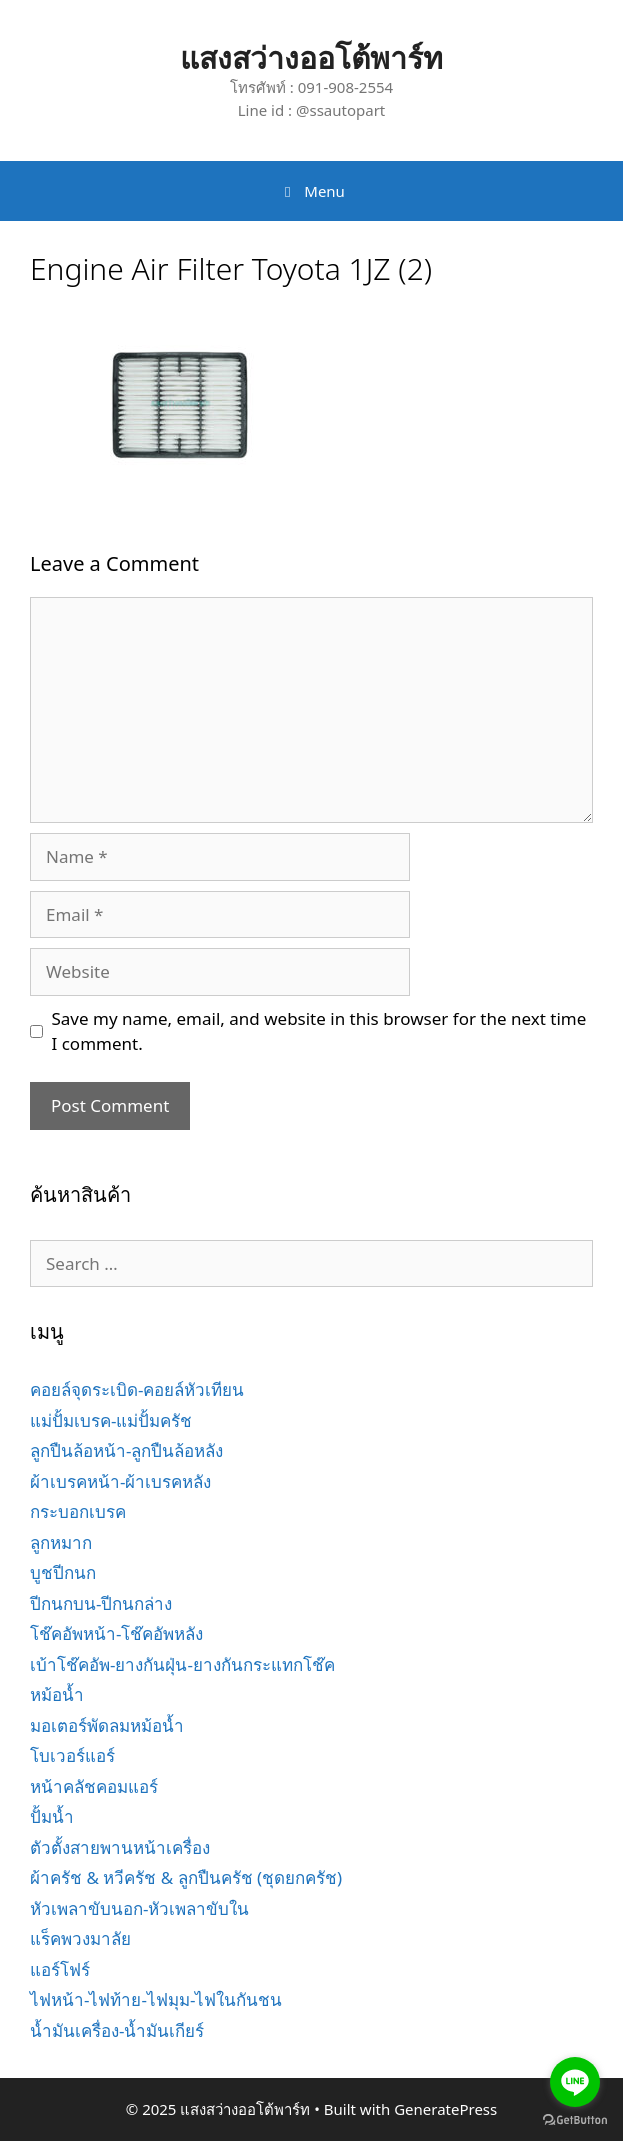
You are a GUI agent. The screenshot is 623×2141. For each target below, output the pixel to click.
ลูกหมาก (61, 1542)
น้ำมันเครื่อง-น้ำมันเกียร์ (117, 2030)
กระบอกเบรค (78, 1511)
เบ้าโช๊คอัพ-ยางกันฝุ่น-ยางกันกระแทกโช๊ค (182, 1664)
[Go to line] (575, 2082)
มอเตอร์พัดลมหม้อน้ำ (107, 1725)
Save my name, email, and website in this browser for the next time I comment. (319, 1031)
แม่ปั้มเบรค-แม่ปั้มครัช (111, 1420)
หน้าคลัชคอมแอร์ (94, 1786)
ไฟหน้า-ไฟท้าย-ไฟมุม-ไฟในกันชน (156, 1999)
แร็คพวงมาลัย (80, 1938)
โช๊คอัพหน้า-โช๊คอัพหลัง (116, 1633)
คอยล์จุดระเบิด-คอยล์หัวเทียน (137, 1389)
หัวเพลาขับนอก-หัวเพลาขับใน (139, 1908)
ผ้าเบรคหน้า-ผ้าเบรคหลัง (120, 1481)
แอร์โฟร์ (60, 1969)
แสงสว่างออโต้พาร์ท (311, 57)
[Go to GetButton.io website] (575, 2120)
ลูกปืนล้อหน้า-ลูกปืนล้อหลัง (126, 1450)
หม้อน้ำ (57, 1694)
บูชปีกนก (63, 1572)
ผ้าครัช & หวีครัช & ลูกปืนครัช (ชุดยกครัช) (186, 1877)
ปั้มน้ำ (52, 1816)
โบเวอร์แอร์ (72, 1755)
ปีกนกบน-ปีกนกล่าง (101, 1603)
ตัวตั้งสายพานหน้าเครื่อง (120, 1847)
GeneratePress (445, 2109)
